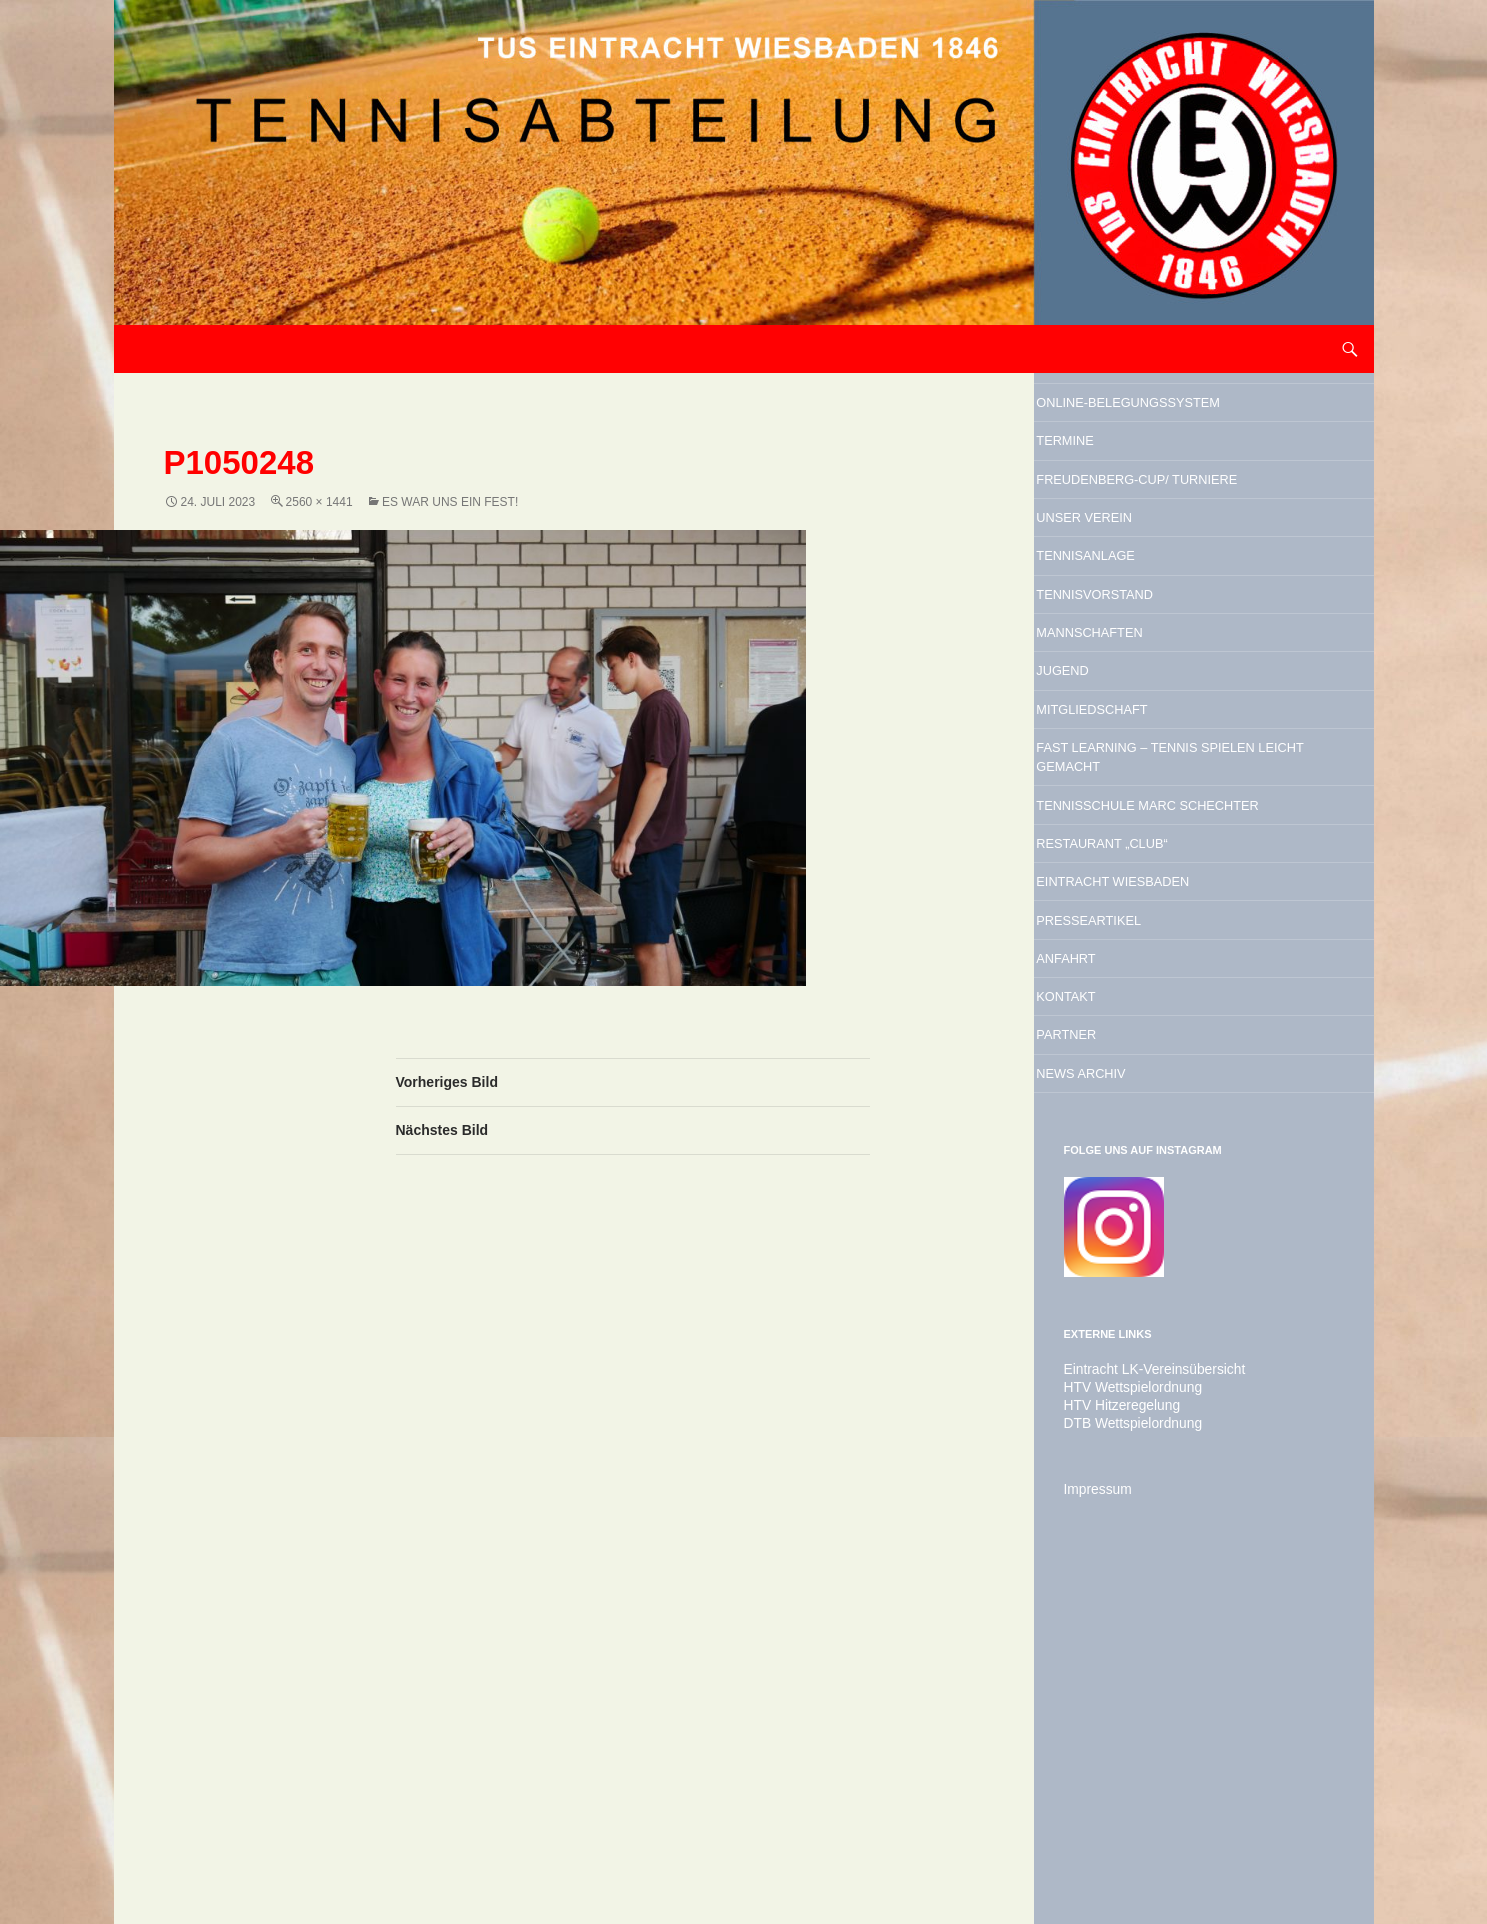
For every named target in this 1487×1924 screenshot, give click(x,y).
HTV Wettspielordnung (1124, 1717)
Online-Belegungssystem (1167, 424)
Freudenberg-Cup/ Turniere (1168, 556)
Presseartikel (1146, 1192)
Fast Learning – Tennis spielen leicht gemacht (1197, 943)
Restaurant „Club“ (1167, 1090)
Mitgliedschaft (1151, 877)
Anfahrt (1110, 1243)
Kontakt (1110, 1294)
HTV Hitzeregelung (1114, 1735)
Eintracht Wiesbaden (1184, 1141)
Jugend (1105, 826)
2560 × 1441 (319, 502)
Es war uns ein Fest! (450, 502)
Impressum (1093, 1819)
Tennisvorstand (1155, 724)
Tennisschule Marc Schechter (1173, 1024)
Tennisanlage (1141, 673)
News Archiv (1134, 1396)
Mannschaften (1147, 775)
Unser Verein (1139, 622)
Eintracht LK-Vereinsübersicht (1143, 1699)
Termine (1109, 490)
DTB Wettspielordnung (1124, 1753)
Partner (1111, 1345)
